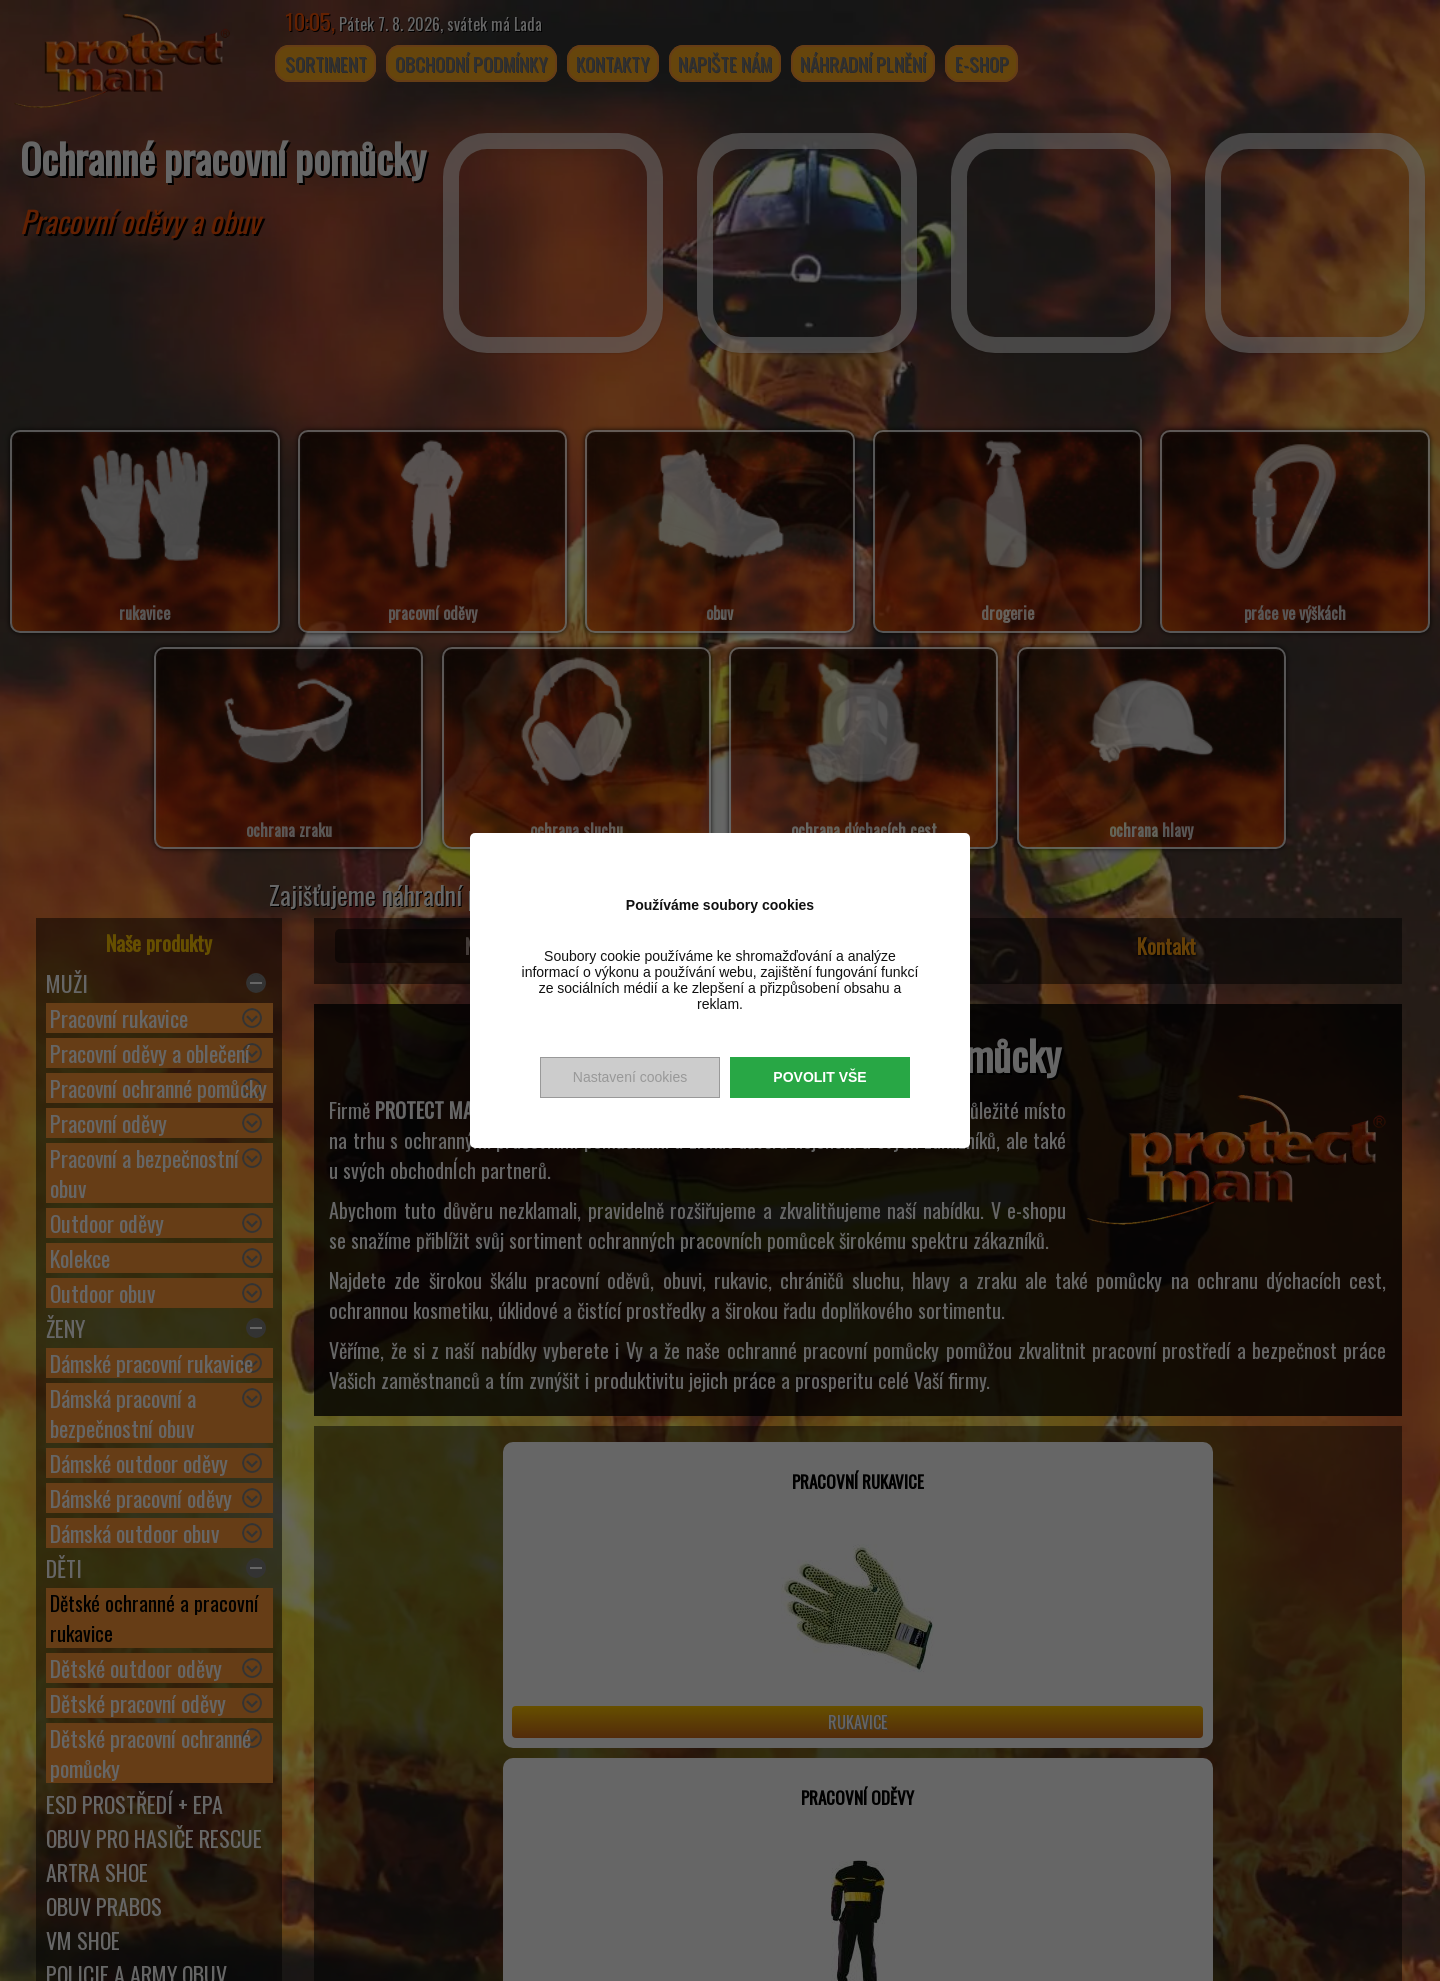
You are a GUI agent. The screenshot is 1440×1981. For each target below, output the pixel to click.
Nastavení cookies (630, 1077)
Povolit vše (819, 1077)
